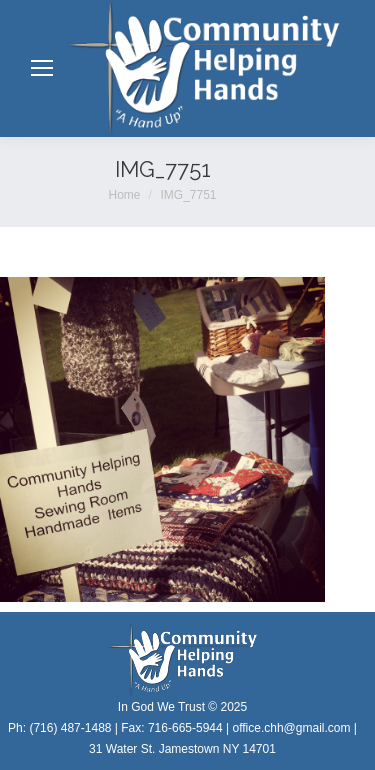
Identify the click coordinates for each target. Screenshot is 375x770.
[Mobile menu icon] (42, 68)
